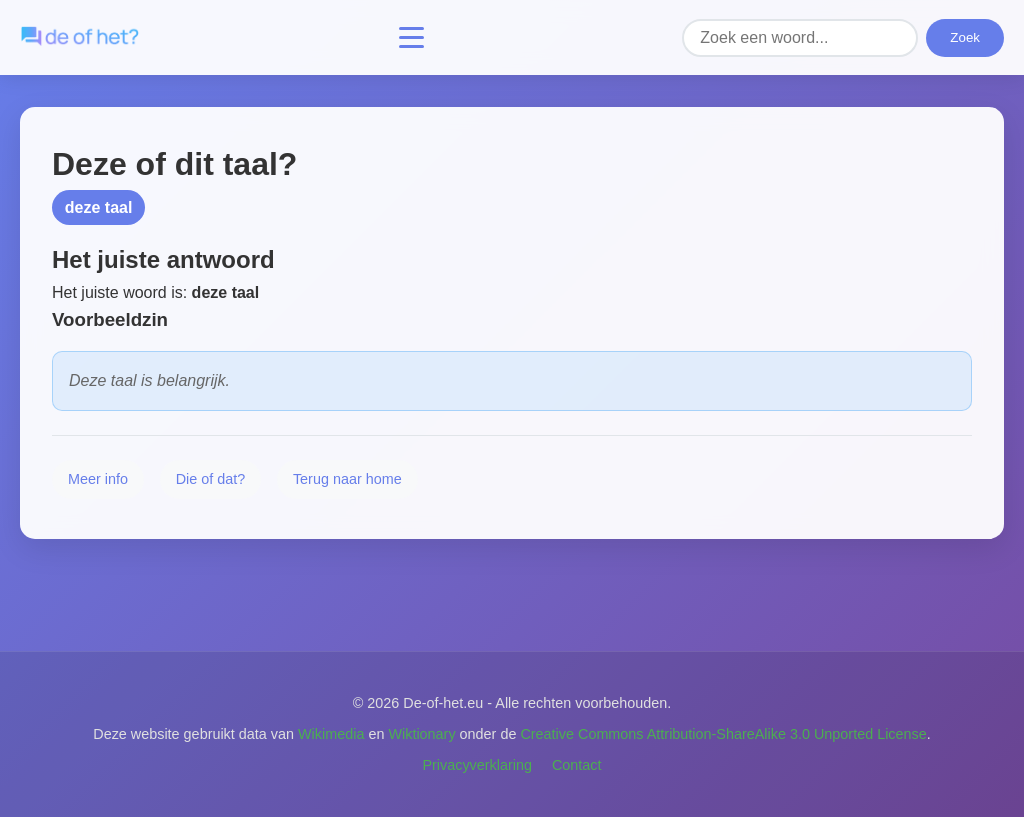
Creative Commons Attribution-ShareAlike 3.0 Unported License (723, 734)
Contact (577, 765)
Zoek (965, 37)
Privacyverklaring (477, 765)
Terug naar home (347, 479)
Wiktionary (421, 734)
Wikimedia (331, 734)
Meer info (98, 479)
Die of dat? (211, 479)
